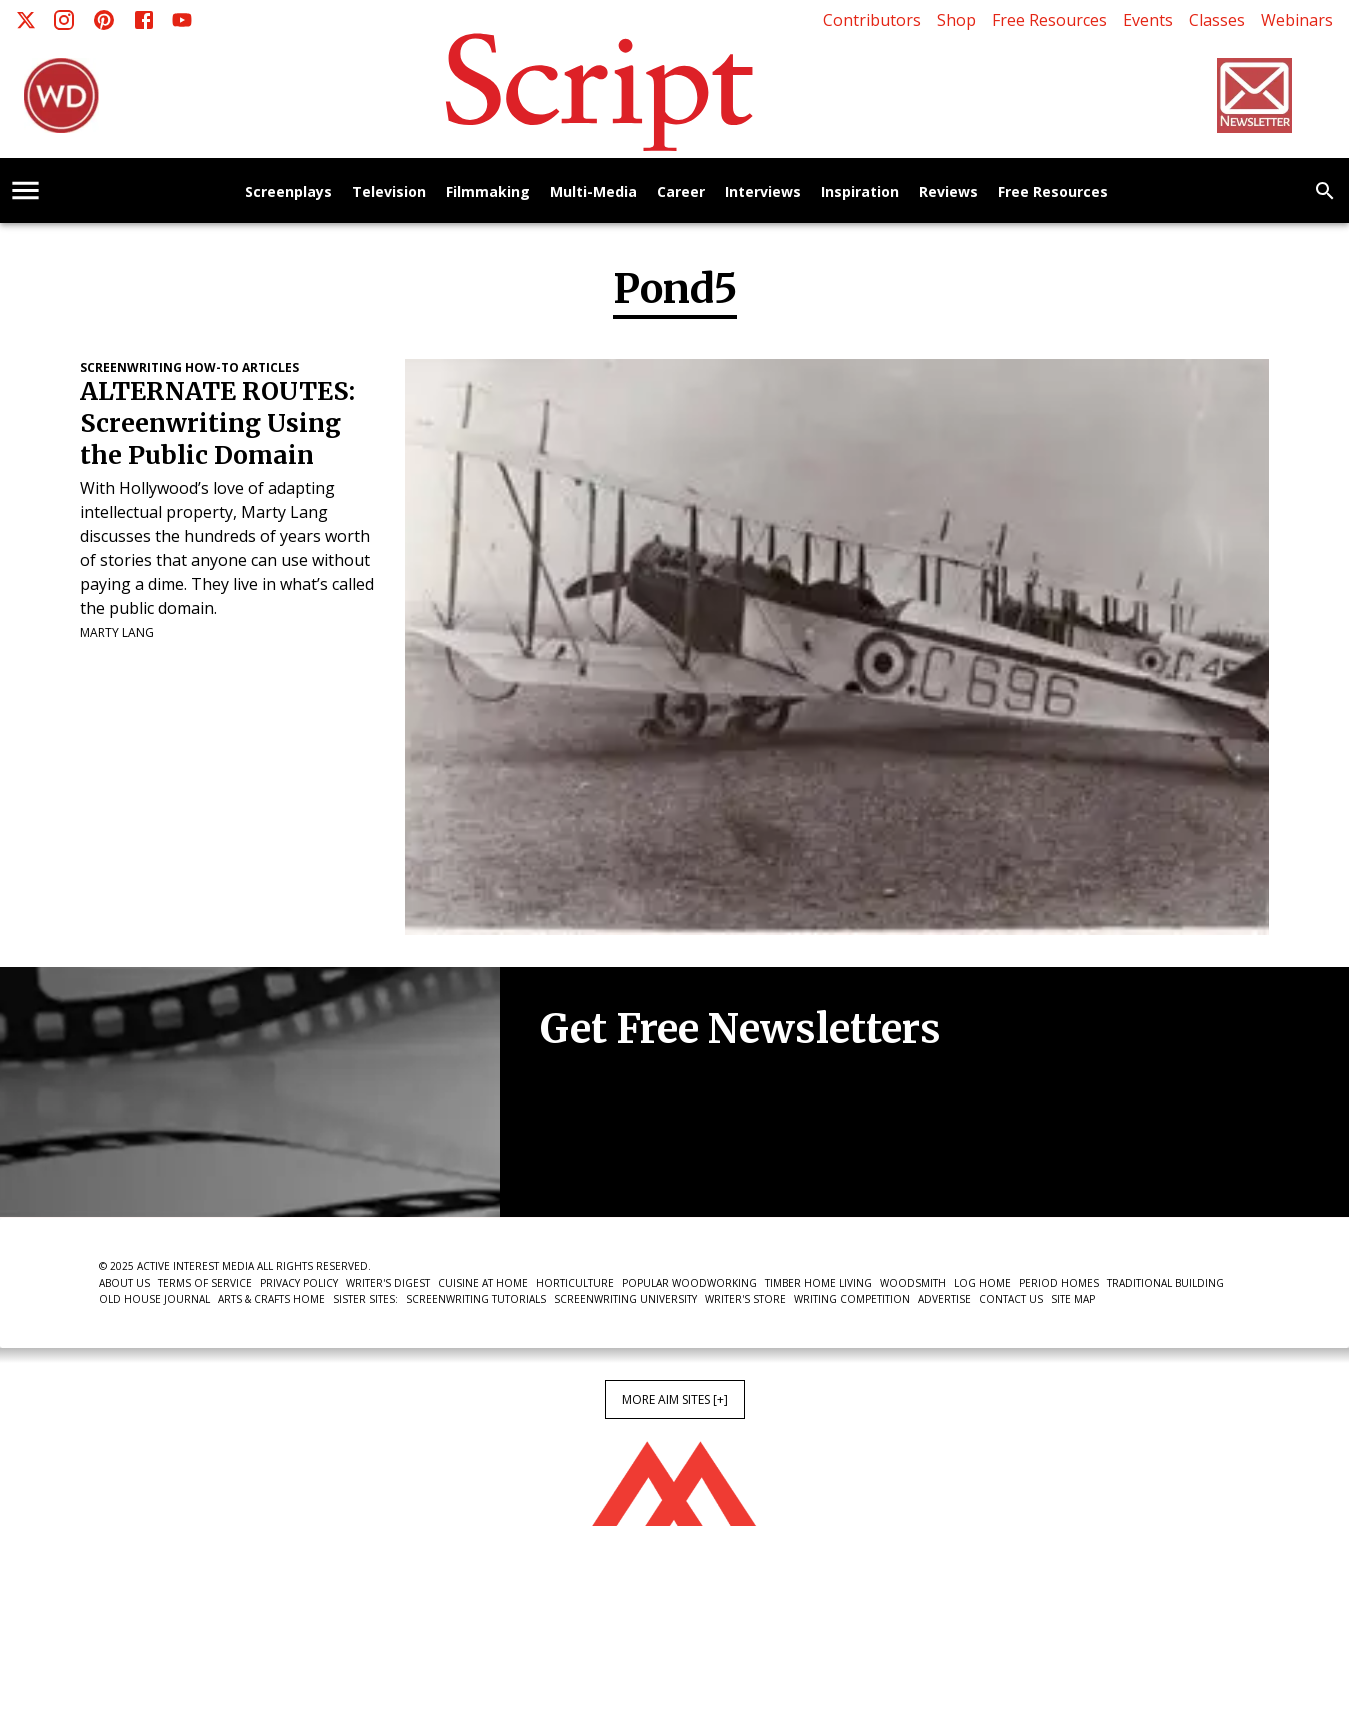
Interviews (763, 192)
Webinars (1297, 20)
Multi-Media (593, 192)
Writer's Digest (388, 1283)
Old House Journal (154, 1299)
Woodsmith (913, 1283)
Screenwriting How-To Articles (189, 367)
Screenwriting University (625, 1299)
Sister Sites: (365, 1299)
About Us (124, 1283)
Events (1148, 20)
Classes (1217, 20)
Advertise (944, 1299)
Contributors (872, 20)
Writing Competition (852, 1299)
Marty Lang (117, 632)
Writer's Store (745, 1299)
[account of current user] (25, 190)
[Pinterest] (104, 20)
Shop (956, 20)
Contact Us (1011, 1299)
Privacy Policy (299, 1283)
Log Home (982, 1283)
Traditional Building (1165, 1283)
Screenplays (288, 192)
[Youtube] (182, 20)
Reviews (948, 192)
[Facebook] (144, 20)
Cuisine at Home (483, 1283)
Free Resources (1049, 20)
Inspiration (860, 192)
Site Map (1073, 1299)
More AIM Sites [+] (675, 1399)
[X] (26, 20)
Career (681, 192)
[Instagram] (64, 20)
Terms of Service (205, 1283)
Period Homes (1059, 1283)
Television (389, 192)
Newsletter (611, 1156)
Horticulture (575, 1283)
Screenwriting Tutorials (476, 1299)
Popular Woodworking (689, 1283)
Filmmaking (488, 192)
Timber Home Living (818, 1283)
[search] (1325, 191)
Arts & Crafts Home (271, 1299)
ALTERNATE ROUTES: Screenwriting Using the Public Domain (217, 423)
